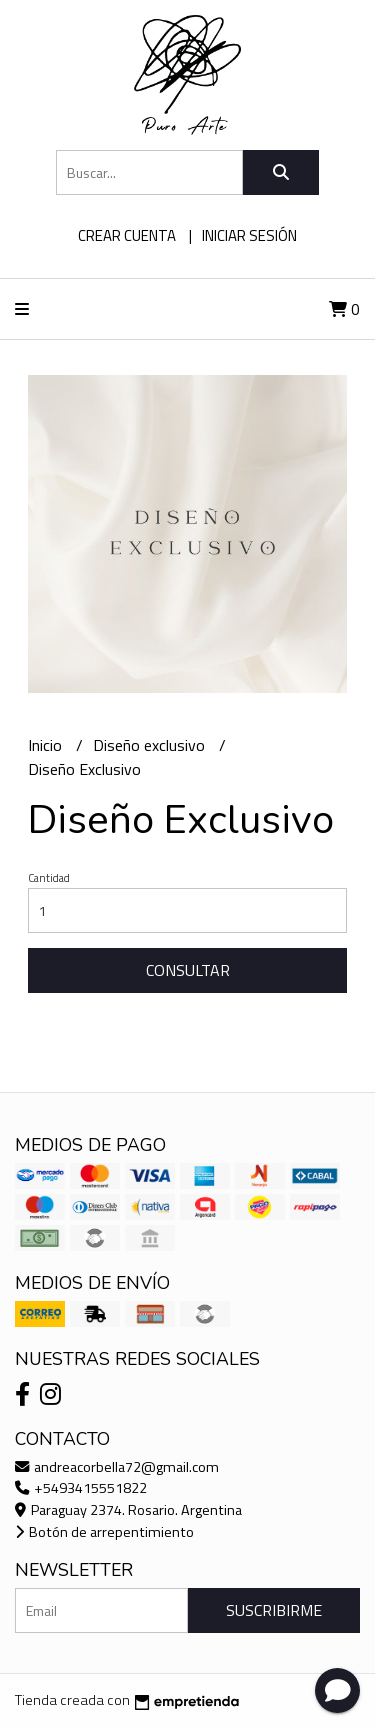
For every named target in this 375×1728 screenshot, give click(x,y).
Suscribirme (274, 1610)
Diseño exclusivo (151, 745)
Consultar (188, 970)
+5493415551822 (81, 1488)
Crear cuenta (127, 235)
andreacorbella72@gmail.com (117, 1467)
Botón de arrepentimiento (104, 1532)
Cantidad (49, 878)
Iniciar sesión (249, 235)
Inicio (47, 745)
